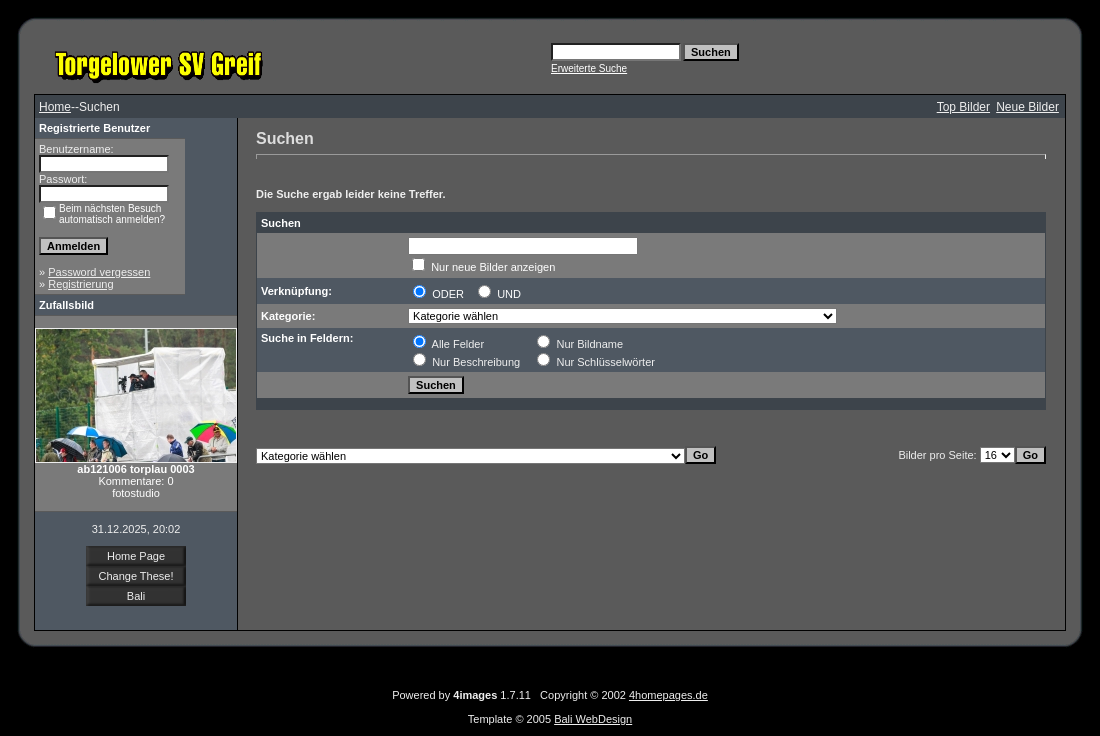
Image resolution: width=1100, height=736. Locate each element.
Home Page (136, 556)
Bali (136, 596)
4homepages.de (668, 695)
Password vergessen (99, 272)
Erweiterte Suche (589, 68)
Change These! (135, 576)
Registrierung (80, 284)
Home (55, 107)
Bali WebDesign (593, 719)
